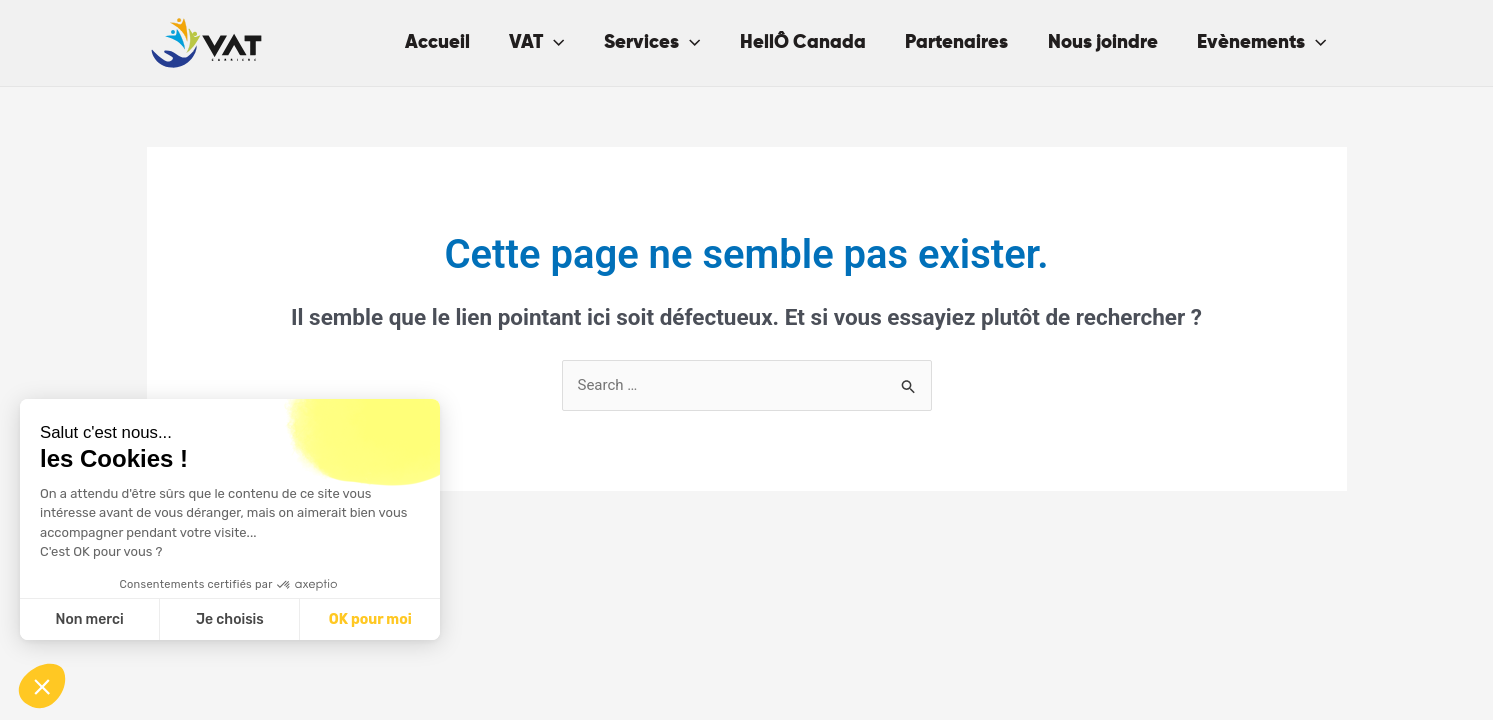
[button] (42, 686)
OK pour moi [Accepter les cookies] (370, 619)
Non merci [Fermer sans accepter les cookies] (89, 619)
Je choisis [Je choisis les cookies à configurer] (230, 619)
